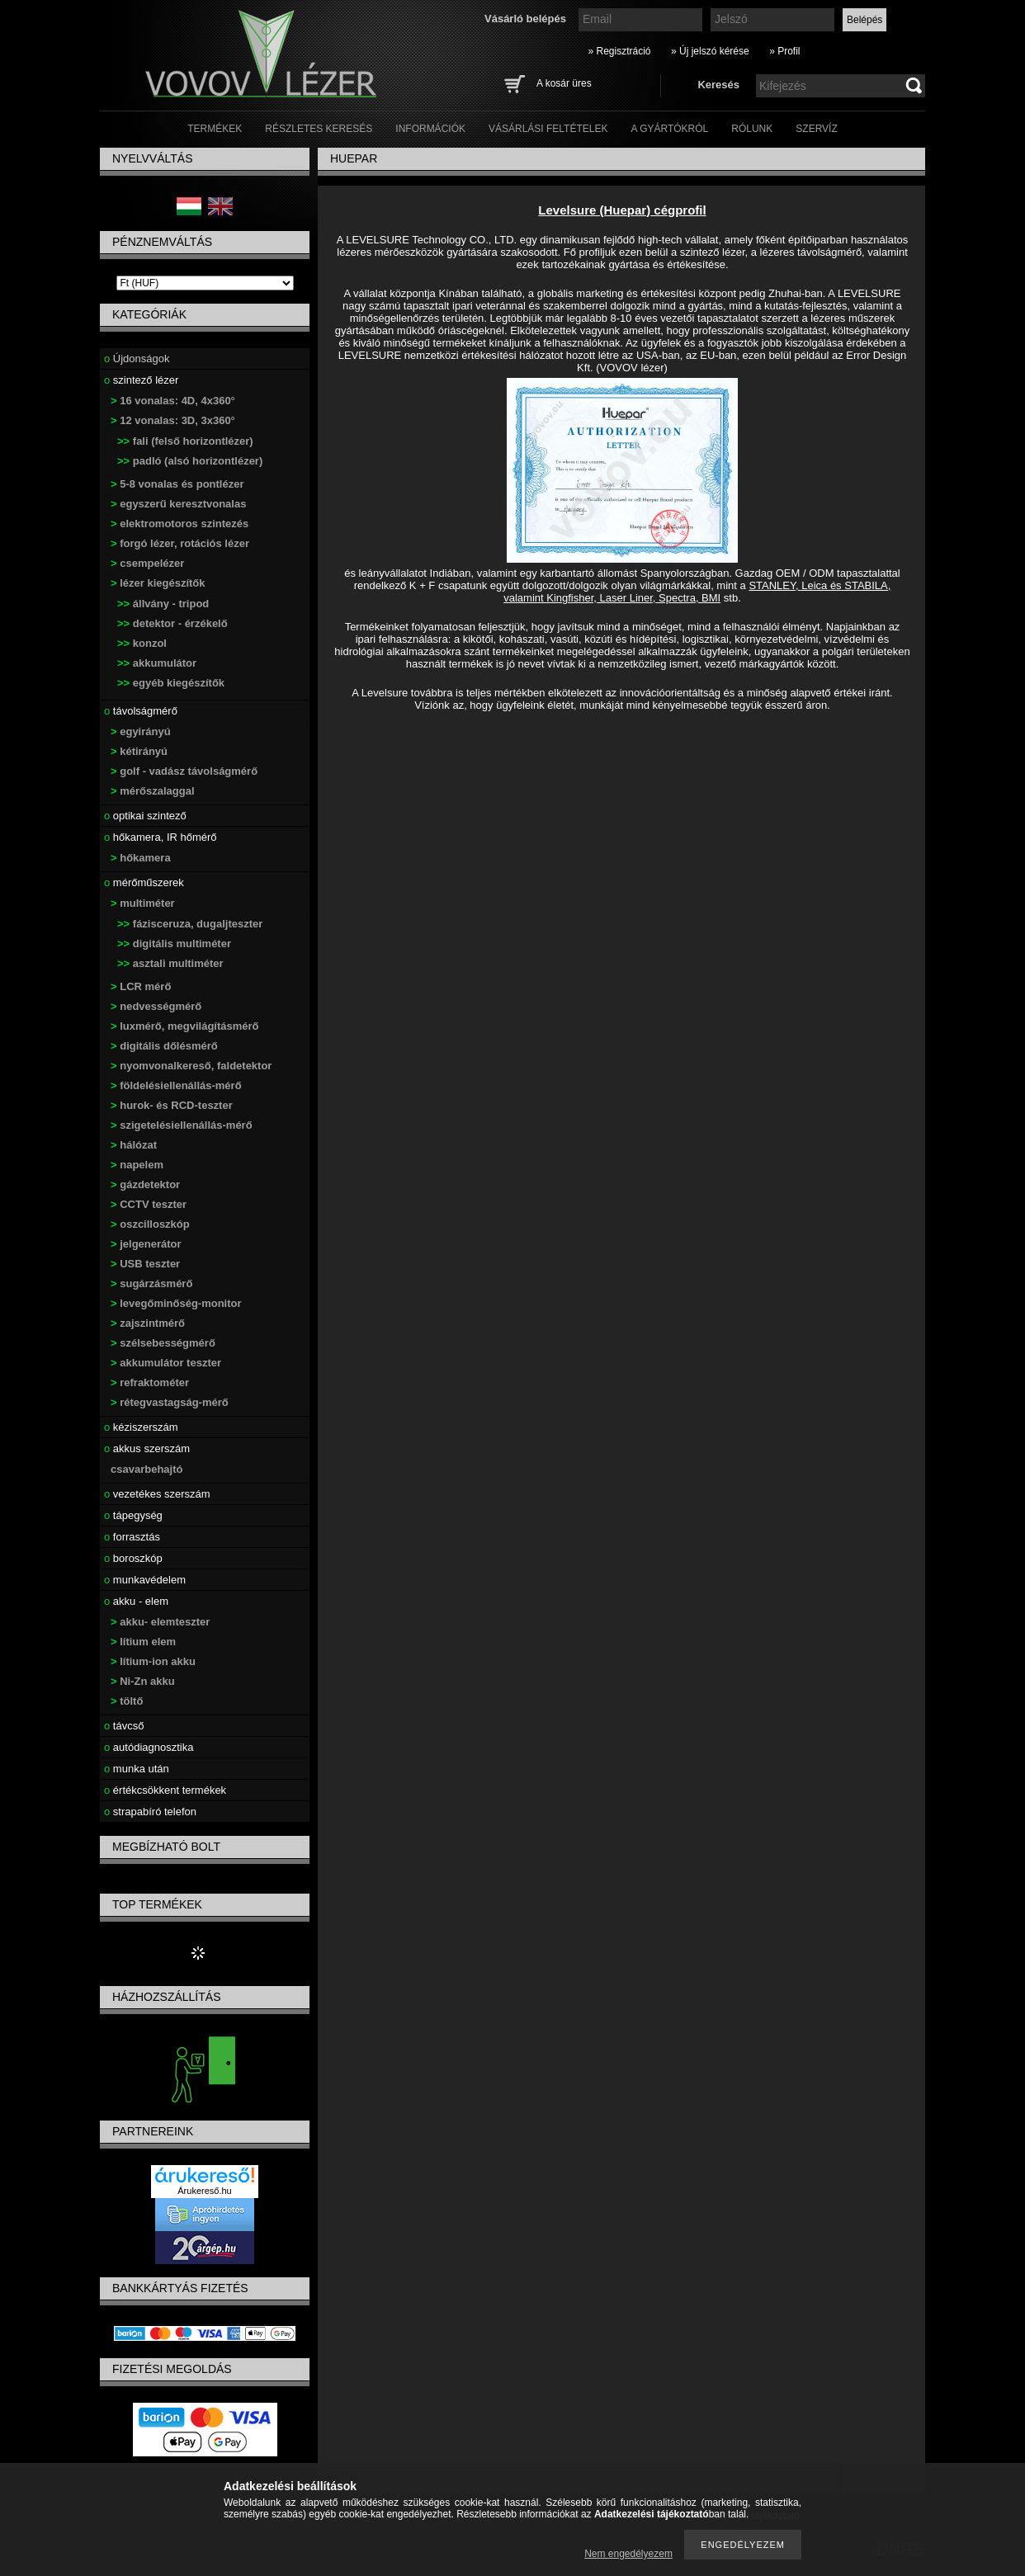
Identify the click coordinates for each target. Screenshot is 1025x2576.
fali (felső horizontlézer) (185, 441)
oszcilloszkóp (150, 1224)
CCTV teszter (149, 1204)
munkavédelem (145, 1579)
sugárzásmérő (151, 1283)
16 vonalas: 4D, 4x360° (173, 400)
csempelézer (147, 563)
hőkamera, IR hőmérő (160, 837)
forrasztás (132, 1537)
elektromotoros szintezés (179, 523)
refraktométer (150, 1382)
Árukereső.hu (204, 2191)
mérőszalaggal (153, 791)
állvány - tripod (163, 603)
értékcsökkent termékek (165, 1790)
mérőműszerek (144, 882)
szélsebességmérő (163, 1343)
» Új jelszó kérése (710, 51)
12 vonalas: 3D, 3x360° (173, 420)
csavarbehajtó (146, 1469)
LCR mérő (141, 986)
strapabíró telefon (150, 1811)
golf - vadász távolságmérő (184, 771)
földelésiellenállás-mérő (176, 1085)
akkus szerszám (147, 1448)
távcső (124, 1726)
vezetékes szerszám (157, 1494)
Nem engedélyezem (628, 2553)
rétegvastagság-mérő (170, 1402)
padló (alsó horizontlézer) (189, 461)
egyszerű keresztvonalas (178, 504)
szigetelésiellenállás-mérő (182, 1125)
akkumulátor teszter (166, 1362)
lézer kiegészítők (158, 583)
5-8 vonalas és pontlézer (177, 484)
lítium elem (143, 1641)
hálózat (134, 1145)
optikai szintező (145, 815)
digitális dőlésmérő (164, 1046)
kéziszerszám (141, 1427)
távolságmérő (140, 711)
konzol (142, 643)
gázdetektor (145, 1184)
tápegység (133, 1515)
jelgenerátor (146, 1244)
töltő (127, 1701)
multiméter (143, 903)
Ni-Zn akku (143, 1681)
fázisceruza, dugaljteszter (189, 924)
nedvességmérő (156, 1006)
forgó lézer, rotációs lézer (180, 543)
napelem (137, 1164)
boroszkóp (133, 1558)
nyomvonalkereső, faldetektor (191, 1065)
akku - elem (136, 1601)
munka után (136, 1768)
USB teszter (145, 1263)
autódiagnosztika (148, 1747)
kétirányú (139, 751)
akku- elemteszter (160, 1622)
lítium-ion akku (153, 1661)
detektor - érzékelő (172, 623)
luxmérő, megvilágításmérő (185, 1026)
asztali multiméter (170, 963)
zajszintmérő (148, 1323)
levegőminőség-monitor (176, 1303)
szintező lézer (141, 380)
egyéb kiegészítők (170, 683)
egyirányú (141, 731)
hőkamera (141, 858)
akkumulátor (156, 663)
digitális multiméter (174, 943)
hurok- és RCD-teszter (172, 1105)
